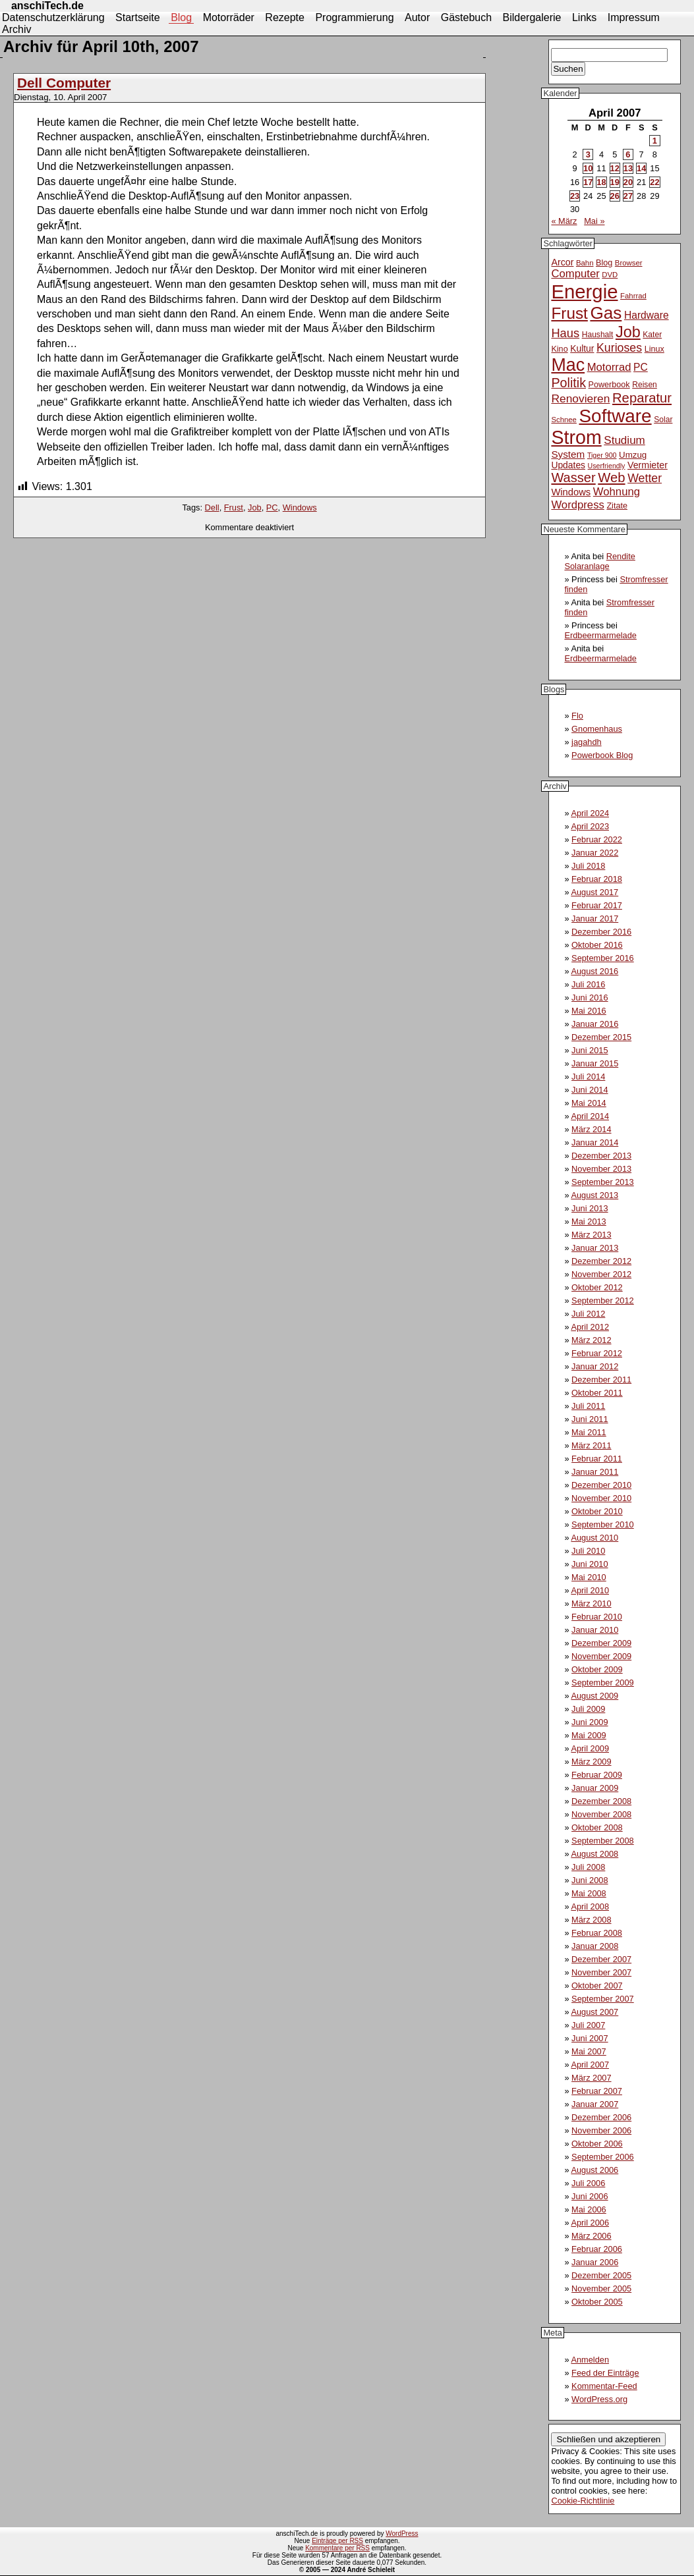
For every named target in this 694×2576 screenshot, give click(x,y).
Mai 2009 (588, 1735)
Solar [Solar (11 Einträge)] (663, 419)
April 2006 (590, 2223)
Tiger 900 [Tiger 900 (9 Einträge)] (602, 455)
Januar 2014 (594, 1142)
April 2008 (590, 1906)
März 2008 (591, 1920)
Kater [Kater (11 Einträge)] (652, 334)
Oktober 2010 (597, 1511)
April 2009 (590, 1748)
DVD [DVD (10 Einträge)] (610, 275)
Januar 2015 (594, 1063)
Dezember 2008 (601, 1801)
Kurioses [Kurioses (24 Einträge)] (619, 347)
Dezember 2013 (601, 1156)
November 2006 (601, 2130)
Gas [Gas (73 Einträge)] (606, 313)
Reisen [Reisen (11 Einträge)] (644, 384)
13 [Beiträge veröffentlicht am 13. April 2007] (628, 168)
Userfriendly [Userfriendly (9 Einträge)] (606, 466)
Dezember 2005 (601, 2275)
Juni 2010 (589, 1564)
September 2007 (602, 1999)
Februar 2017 (596, 905)
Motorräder (228, 17)
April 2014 (590, 1116)
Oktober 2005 (597, 2302)
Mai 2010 (588, 1577)
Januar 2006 (594, 2262)
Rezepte (284, 17)
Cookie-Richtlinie (582, 2501)
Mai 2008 (588, 1893)
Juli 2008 (588, 1867)
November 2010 (601, 1498)
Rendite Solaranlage (599, 561)
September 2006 (602, 2157)
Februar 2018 (596, 879)
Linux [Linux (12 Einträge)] (654, 349)
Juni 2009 (589, 1722)
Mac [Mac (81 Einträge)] (568, 365)
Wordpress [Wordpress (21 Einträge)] (577, 505)
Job (255, 507)
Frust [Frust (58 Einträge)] (569, 313)
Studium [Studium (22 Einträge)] (624, 440)
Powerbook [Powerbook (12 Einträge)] (609, 384)
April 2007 (590, 2064)
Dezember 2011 (601, 1379)
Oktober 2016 (597, 945)
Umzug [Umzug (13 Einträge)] (633, 455)
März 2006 (591, 2236)
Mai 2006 (588, 2209)
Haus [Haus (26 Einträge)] (565, 333)
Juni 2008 (589, 1880)
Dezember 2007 (601, 1959)
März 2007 (591, 2078)
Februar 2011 (596, 1459)
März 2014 (591, 1129)
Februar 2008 (596, 1933)
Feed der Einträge (605, 2373)
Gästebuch (466, 17)
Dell (212, 507)
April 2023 (590, 826)
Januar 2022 (594, 853)
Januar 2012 (594, 1366)
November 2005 (601, 2288)
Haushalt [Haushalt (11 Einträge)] (598, 334)
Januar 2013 (594, 1248)
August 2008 (594, 1854)
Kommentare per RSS (337, 2548)
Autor (417, 17)
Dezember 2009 (601, 1643)
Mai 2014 (588, 1103)
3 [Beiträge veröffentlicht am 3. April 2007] (588, 154)
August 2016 (594, 971)
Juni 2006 (589, 2196)
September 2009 (602, 1682)
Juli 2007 (588, 2025)
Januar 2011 (594, 1472)
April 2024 (590, 813)
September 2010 (602, 1524)
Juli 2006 (588, 2183)
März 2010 (591, 1603)
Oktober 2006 (597, 2144)
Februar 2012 (596, 1353)
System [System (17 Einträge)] (568, 454)
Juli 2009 (588, 1709)
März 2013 (591, 1235)
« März (564, 221)
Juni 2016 (589, 997)
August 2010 (594, 1538)
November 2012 (601, 1274)
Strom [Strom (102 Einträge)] (576, 437)
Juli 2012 (588, 1314)
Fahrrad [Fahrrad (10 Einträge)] (633, 296)
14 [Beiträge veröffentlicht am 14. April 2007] (641, 168)
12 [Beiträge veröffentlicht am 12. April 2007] (615, 168)
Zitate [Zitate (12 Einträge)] (616, 505)
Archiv (16, 29)
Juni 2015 (589, 1050)
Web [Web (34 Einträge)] (611, 477)
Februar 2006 (596, 2249)
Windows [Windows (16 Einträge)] (571, 492)
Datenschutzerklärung (53, 17)
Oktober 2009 (597, 1669)
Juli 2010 (588, 1551)
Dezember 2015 (601, 1037)
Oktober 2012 (597, 1287)
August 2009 (594, 1696)
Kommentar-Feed (604, 2386)
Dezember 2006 (601, 2117)
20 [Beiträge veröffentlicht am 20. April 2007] (628, 182)
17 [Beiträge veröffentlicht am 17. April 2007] (588, 182)
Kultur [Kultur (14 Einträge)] (582, 348)
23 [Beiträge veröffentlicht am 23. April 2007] (574, 196)
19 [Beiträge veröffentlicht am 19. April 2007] (615, 182)
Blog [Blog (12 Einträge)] (604, 262)
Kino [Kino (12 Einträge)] (559, 349)
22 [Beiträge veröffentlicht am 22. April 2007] (654, 182)
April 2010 (590, 1590)
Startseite (137, 17)
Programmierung (354, 17)
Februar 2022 (596, 839)
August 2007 (594, 2012)
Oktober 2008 (597, 1827)
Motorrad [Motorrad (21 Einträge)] (609, 367)
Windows (300, 507)
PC (272, 507)
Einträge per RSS (337, 2540)
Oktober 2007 (597, 1985)
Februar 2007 (596, 2091)
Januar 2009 (594, 1788)
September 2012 (602, 1300)
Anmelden (590, 2360)
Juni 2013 (589, 1208)
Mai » (594, 221)
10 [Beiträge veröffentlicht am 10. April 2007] (588, 168)
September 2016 (602, 958)
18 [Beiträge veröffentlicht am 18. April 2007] (601, 182)
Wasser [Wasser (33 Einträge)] (573, 477)
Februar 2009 (596, 1775)
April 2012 (590, 1327)
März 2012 (591, 1340)
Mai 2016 (588, 1011)
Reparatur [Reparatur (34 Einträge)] (642, 398)
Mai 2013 (588, 1221)
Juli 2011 (588, 1406)
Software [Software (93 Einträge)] (615, 416)
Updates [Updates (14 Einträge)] (568, 465)
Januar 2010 (594, 1630)
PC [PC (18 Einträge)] (640, 367)
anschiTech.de (47, 5)
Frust (233, 507)
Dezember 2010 (601, 1485)
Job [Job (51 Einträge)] (628, 332)
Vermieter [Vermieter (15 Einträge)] (647, 465)
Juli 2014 (588, 1077)
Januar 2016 (594, 1024)
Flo (577, 716)
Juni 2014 (589, 1090)
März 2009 (591, 1762)
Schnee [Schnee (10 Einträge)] (564, 420)
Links (584, 17)
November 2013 (601, 1169)
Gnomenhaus (596, 729)
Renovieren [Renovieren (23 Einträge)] (580, 398)
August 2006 (594, 2170)
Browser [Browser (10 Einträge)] (629, 263)
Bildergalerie (532, 17)
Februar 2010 (596, 1617)
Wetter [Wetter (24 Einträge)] (644, 478)
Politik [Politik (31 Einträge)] (568, 382)
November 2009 (601, 1656)
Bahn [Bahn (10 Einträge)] (585, 263)
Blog (181, 17)
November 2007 (601, 1972)
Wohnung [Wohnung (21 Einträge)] (616, 491)
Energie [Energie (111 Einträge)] (584, 291)
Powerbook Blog (602, 755)
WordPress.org (599, 2399)
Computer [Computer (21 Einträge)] (575, 273)
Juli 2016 (588, 984)
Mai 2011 (588, 1432)
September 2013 (602, 1182)
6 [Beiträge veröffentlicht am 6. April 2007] (627, 154)
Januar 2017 (594, 918)
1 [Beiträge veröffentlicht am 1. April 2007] (654, 141)
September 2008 (602, 1841)
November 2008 (601, 1814)
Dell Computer (64, 82)
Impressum (634, 17)
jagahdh (586, 742)
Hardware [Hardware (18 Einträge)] (646, 315)
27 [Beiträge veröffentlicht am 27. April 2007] (628, 196)
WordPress (402, 2533)
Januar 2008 (594, 1946)
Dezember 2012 (601, 1261)
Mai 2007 (588, 2051)
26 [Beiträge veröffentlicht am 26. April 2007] (615, 196)
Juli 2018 (588, 866)
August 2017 (594, 892)
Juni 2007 (589, 2038)
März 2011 (591, 1445)
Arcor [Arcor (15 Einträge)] (562, 262)
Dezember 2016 (601, 932)
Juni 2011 (589, 1419)
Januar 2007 (594, 2104)
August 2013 (594, 1195)
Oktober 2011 (597, 1393)
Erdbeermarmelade (600, 635)
